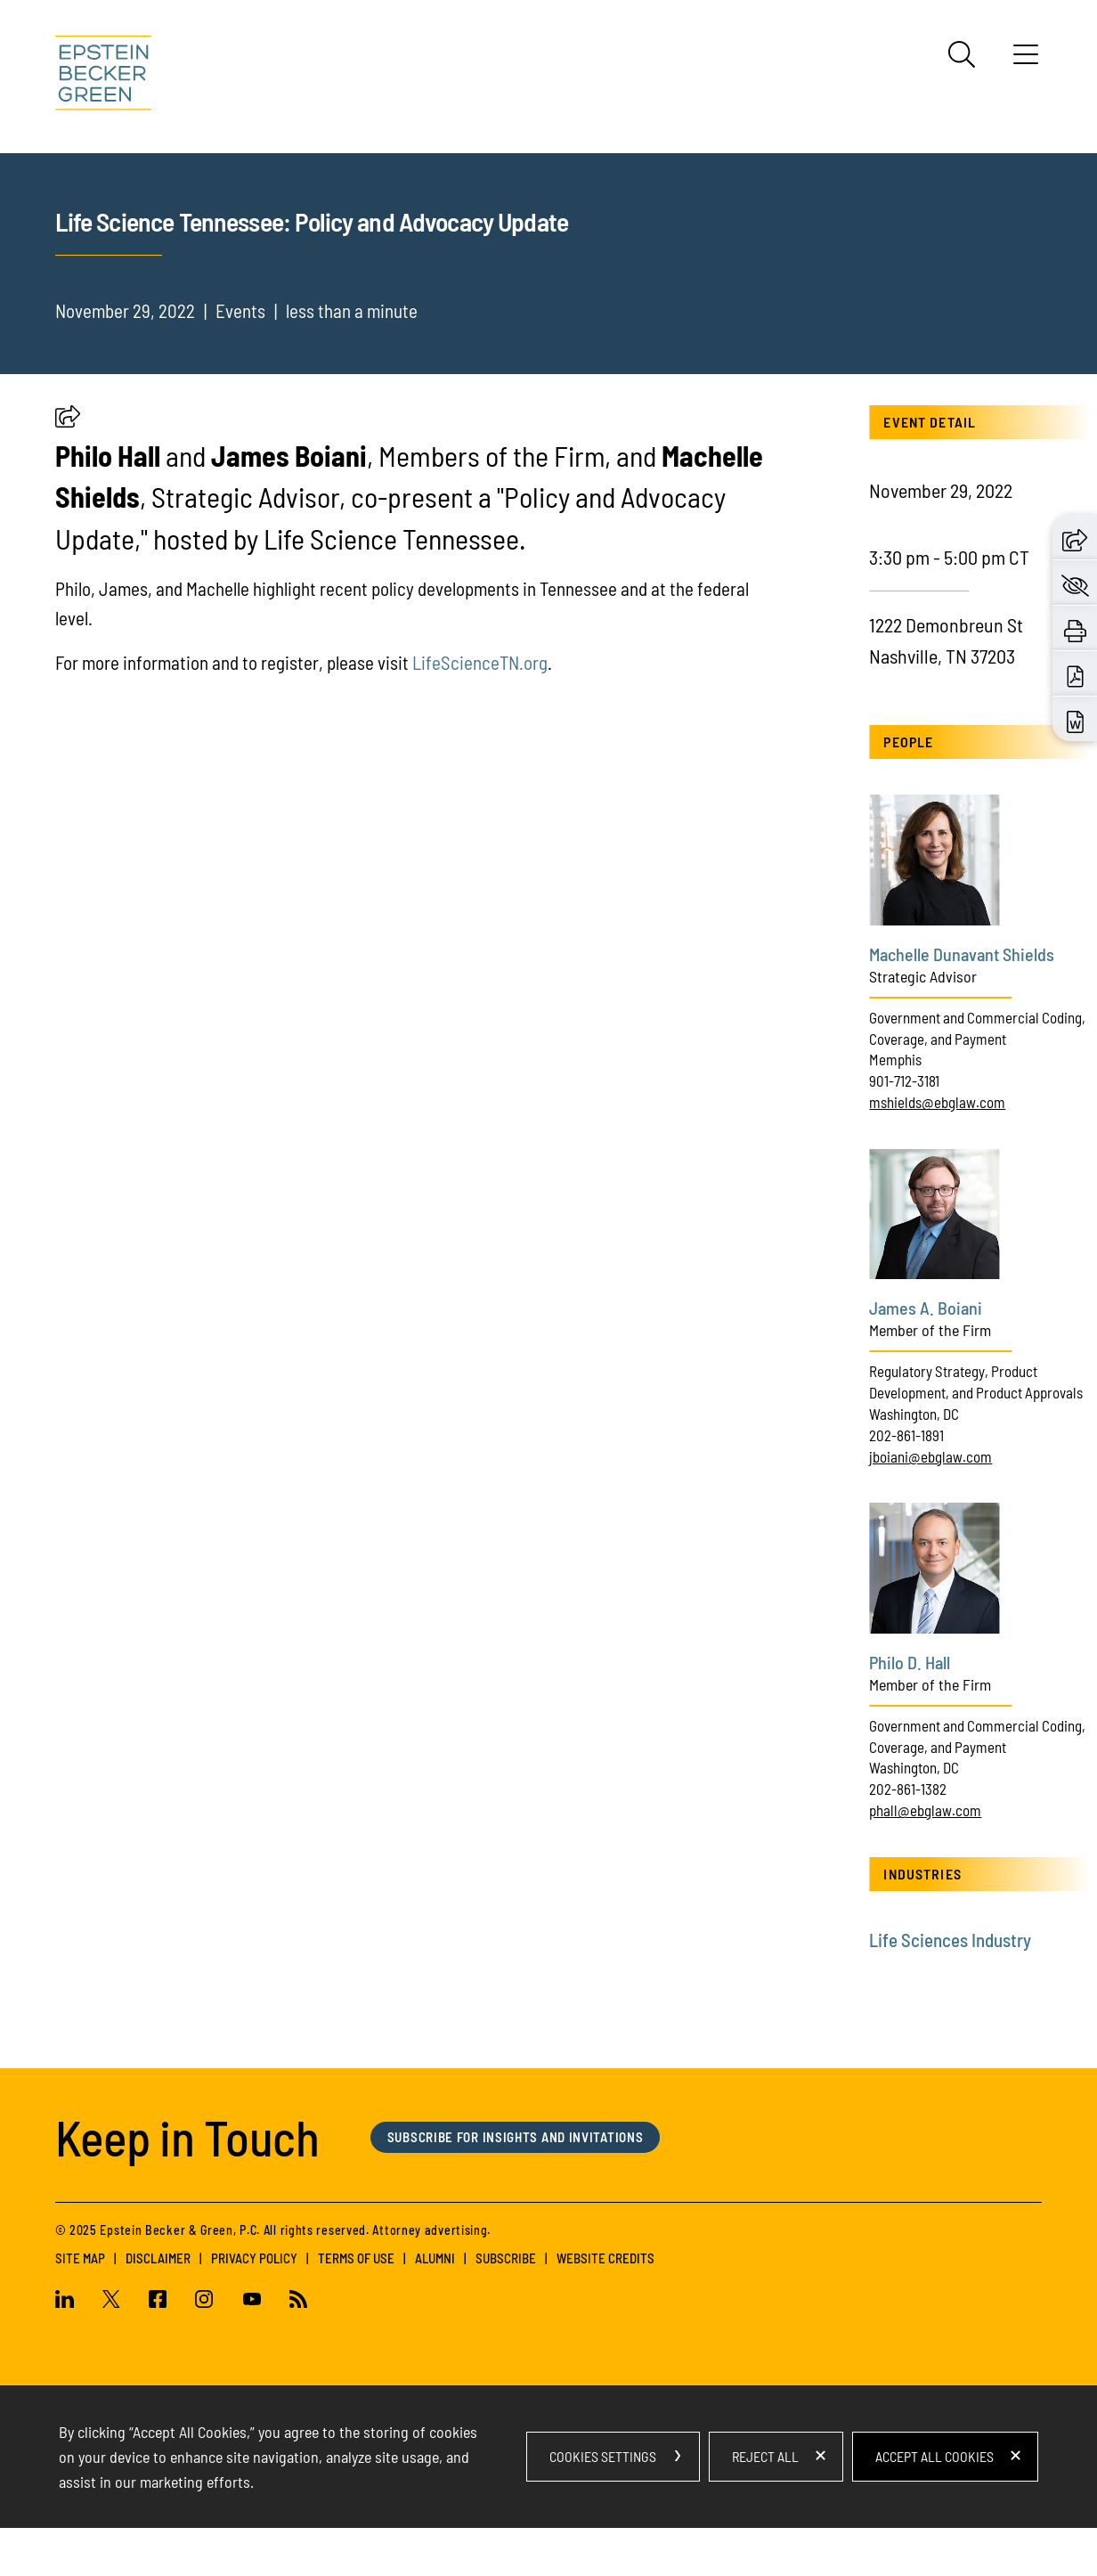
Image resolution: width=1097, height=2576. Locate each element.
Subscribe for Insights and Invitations (515, 2185)
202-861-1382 (908, 1837)
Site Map (80, 2306)
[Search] (961, 54)
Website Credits (605, 2306)
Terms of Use (356, 2306)
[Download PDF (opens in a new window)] (1075, 673)
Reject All (765, 2504)
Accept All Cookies (934, 2504)
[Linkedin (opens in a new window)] (71, 2349)
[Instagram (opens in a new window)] (205, 2349)
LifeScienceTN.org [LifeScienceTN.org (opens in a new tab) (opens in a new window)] (480, 710)
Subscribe (505, 2306)
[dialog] (548, 2504)
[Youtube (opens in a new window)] (252, 2349)
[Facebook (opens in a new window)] (157, 2349)
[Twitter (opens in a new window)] (111, 2349)
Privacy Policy (254, 2306)
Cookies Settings (602, 2504)
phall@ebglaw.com (925, 1858)
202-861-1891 (906, 1483)
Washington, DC (914, 1462)
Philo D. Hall (909, 1709)
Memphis (895, 1107)
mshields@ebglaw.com (937, 1150)
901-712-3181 (904, 1128)
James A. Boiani (925, 1355)
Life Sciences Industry (950, 1988)
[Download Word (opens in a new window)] (1075, 719)
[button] (67, 467)
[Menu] (1026, 60)
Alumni (435, 2306)
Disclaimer (158, 2306)
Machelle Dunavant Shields (961, 1002)
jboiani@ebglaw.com (930, 1503)
